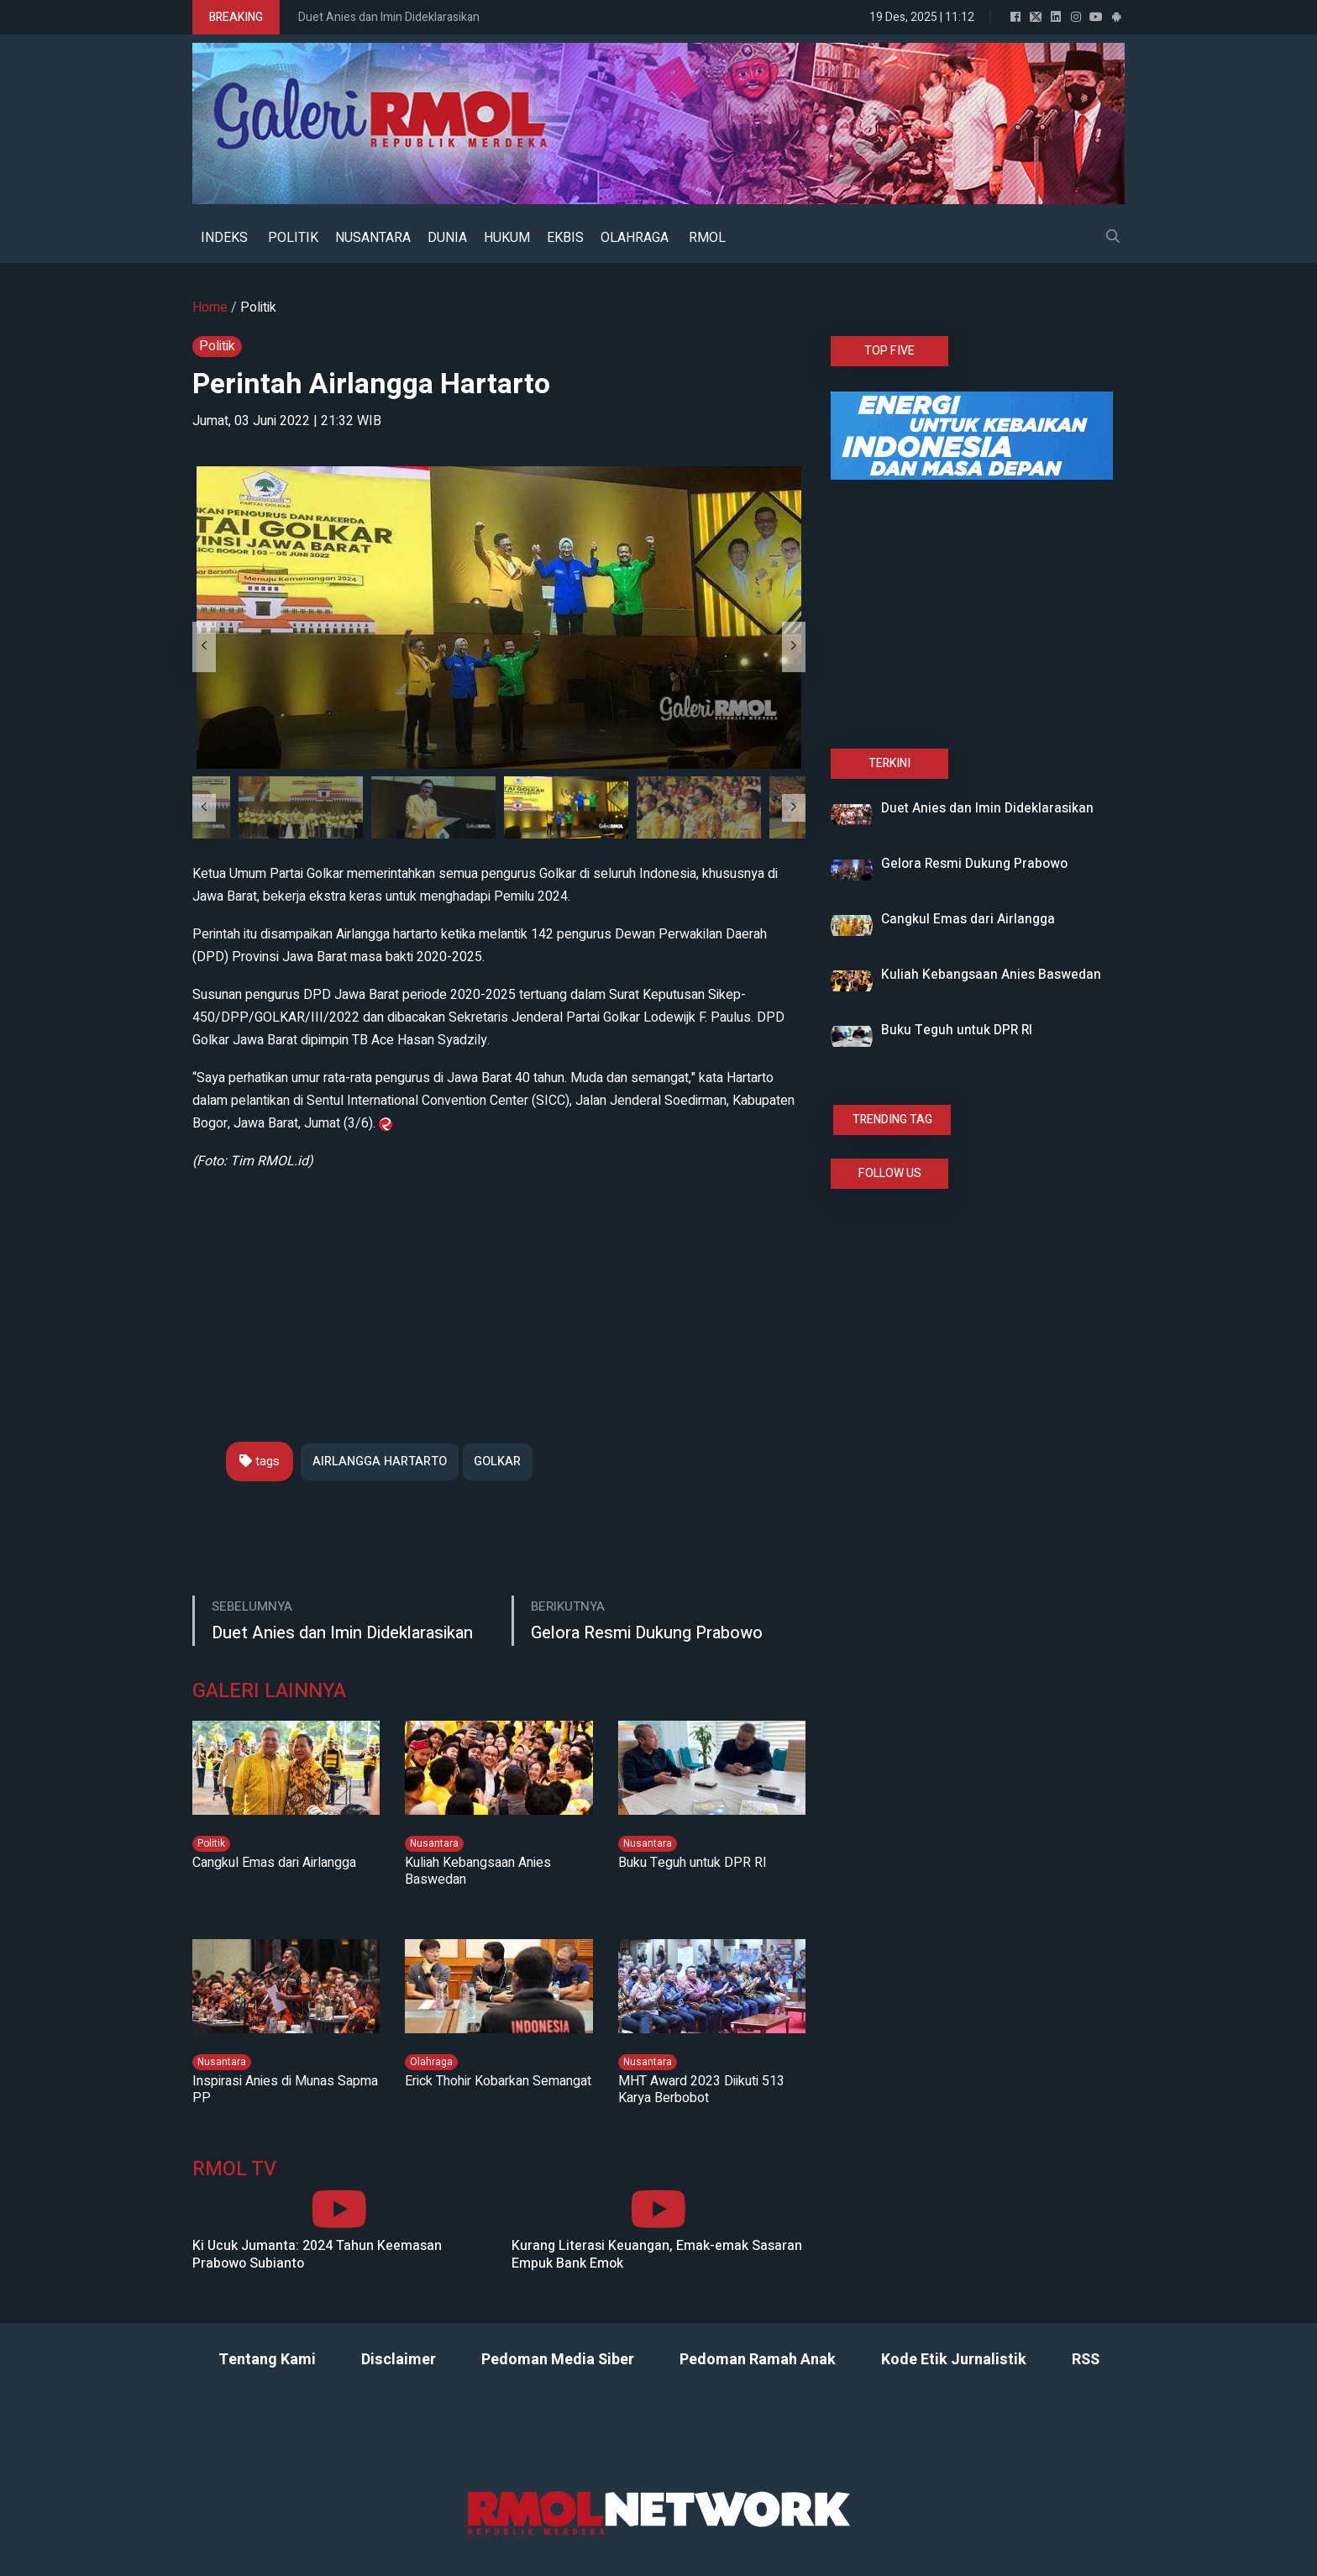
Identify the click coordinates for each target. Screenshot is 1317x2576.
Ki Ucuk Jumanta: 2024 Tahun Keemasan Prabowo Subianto (317, 2256)
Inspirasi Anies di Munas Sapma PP (285, 2089)
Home (210, 307)
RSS (1085, 2360)
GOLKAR (504, 1461)
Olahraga (431, 2061)
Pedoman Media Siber (557, 2360)
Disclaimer (398, 2360)
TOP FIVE (889, 351)
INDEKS (224, 238)
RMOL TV (234, 2170)
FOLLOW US (889, 1173)
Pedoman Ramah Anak (757, 2360)
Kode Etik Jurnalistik (953, 2360)
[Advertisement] (498, 1290)
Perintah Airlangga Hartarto (378, 383)
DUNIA (447, 238)
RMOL (707, 238)
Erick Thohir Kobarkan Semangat (498, 2081)
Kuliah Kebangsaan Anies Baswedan (478, 1871)
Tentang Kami (267, 2360)
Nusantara (434, 1843)
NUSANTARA (373, 238)
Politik (258, 307)
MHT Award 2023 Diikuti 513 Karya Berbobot (701, 2089)
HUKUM (507, 238)
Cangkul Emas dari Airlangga (274, 1862)
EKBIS (565, 238)
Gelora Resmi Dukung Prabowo (647, 1633)
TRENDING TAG (892, 1119)
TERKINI (889, 763)
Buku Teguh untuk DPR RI (692, 1862)
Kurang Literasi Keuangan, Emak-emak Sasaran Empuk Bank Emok (657, 2256)
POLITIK (293, 238)
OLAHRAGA (635, 238)
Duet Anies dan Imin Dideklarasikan (389, 17)
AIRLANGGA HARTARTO (382, 1461)
